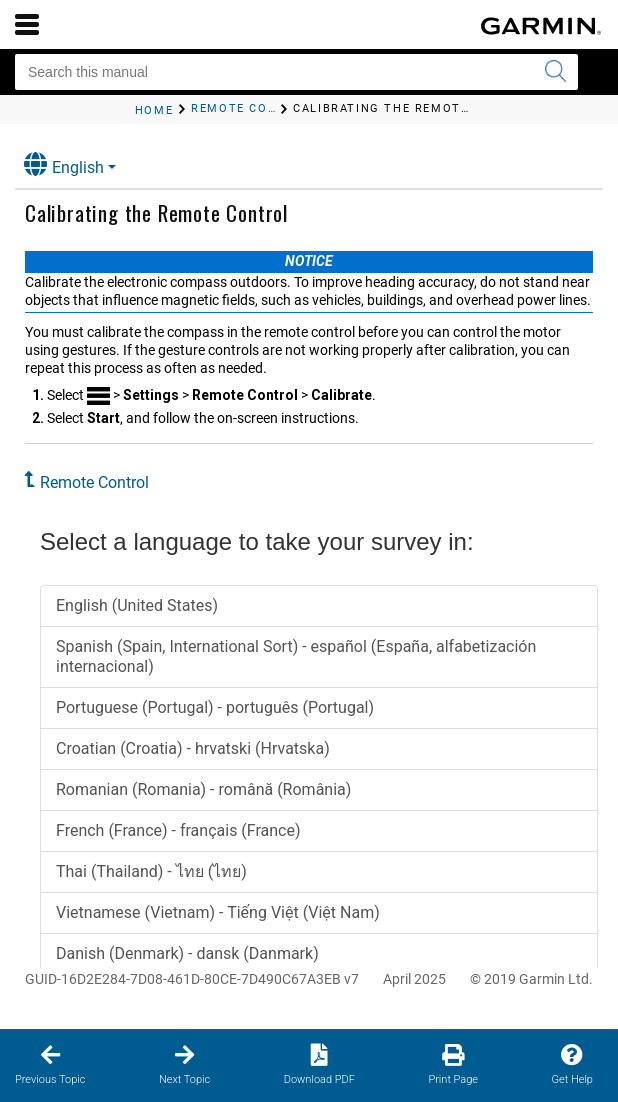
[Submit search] (555, 72)
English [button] (64, 164)
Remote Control (94, 482)
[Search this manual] (296, 72)
